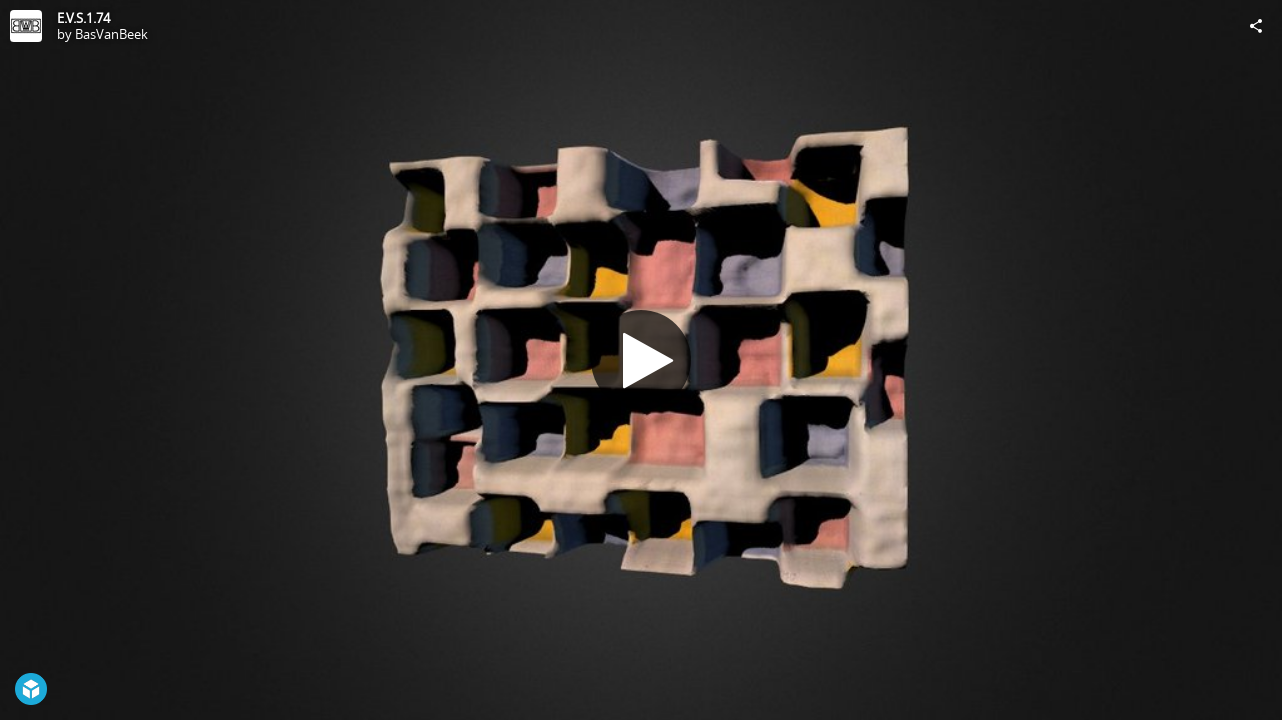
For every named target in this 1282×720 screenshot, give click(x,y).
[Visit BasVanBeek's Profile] (26, 26)
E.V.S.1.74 (83, 18)
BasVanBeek (111, 34)
